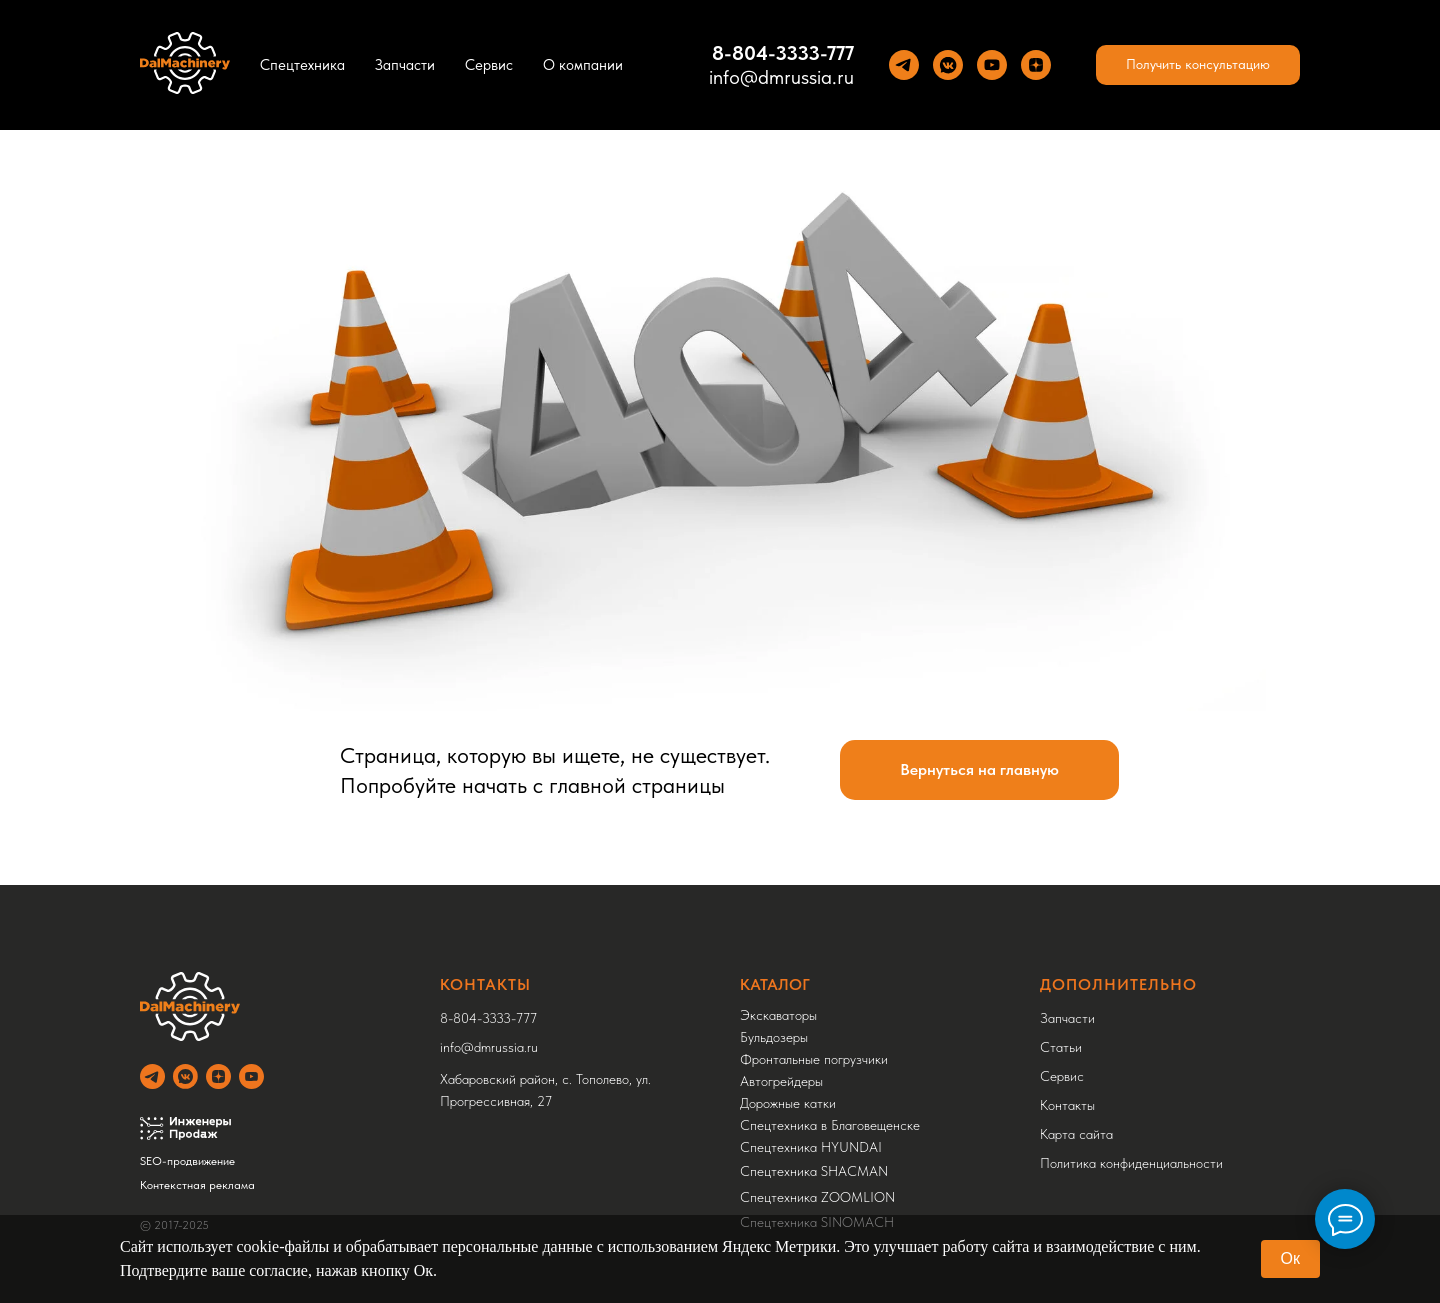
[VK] (948, 65)
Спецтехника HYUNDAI (811, 1147)
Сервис (489, 65)
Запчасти (405, 65)
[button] (1198, 65)
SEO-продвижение (187, 1161)
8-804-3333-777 (488, 1018)
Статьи (1061, 1047)
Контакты (1067, 1105)
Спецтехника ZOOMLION (817, 1197)
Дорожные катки (788, 1103)
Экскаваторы (778, 1015)
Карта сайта (1076, 1134)
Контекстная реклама (197, 1185)
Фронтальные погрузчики (814, 1059)
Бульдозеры (774, 1037)
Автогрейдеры (781, 1081)
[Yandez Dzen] (1036, 65)
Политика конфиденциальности (1131, 1163)
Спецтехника (302, 65)
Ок (1290, 1258)
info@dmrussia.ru (781, 77)
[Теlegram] (904, 65)
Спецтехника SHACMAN (814, 1171)
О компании (583, 65)
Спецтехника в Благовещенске (830, 1125)
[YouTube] (992, 65)
